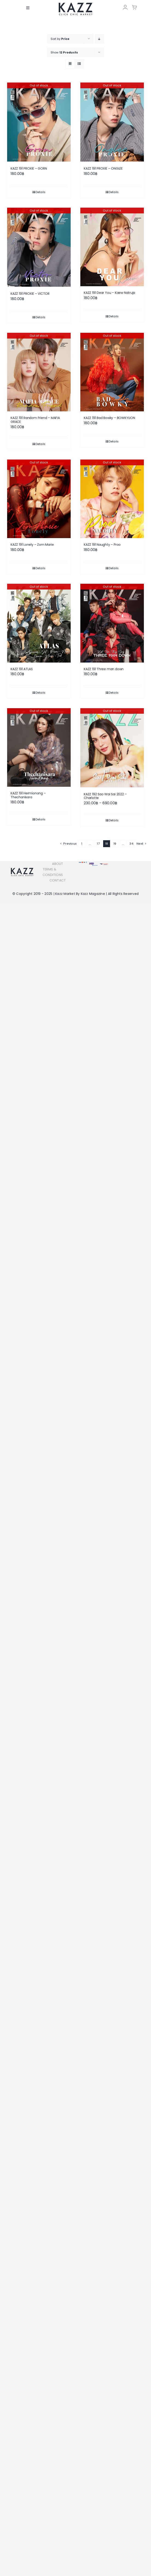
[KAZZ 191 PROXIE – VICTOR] (39, 247)
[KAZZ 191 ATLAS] (39, 623)
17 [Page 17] (98, 843)
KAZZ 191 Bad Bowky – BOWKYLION (109, 418)
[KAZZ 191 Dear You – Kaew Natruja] (112, 247)
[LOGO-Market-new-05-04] (75, 4)
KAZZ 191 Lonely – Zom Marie (32, 544)
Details (41, 192)
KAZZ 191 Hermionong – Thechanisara (28, 795)
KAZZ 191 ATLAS (22, 669)
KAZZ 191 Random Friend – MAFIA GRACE (35, 420)
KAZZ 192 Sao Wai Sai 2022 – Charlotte (105, 796)
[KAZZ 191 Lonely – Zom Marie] (39, 499)
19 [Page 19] (114, 843)
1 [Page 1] (81, 843)
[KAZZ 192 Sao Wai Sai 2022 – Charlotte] (112, 748)
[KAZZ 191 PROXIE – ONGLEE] (112, 122)
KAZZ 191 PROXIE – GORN (29, 168)
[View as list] (79, 63)
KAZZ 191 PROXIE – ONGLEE (103, 168)
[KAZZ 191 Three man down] (112, 623)
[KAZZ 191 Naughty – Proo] (112, 499)
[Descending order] (99, 39)
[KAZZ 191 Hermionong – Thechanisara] (39, 747)
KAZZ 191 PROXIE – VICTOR (30, 293)
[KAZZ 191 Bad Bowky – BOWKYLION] (112, 372)
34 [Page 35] (131, 843)
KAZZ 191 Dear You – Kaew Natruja (109, 292)
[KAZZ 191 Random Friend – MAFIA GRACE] (39, 372)
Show (64, 52)
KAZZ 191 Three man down (104, 669)
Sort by (60, 39)
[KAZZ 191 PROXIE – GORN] (39, 122)
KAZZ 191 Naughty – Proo (102, 544)
